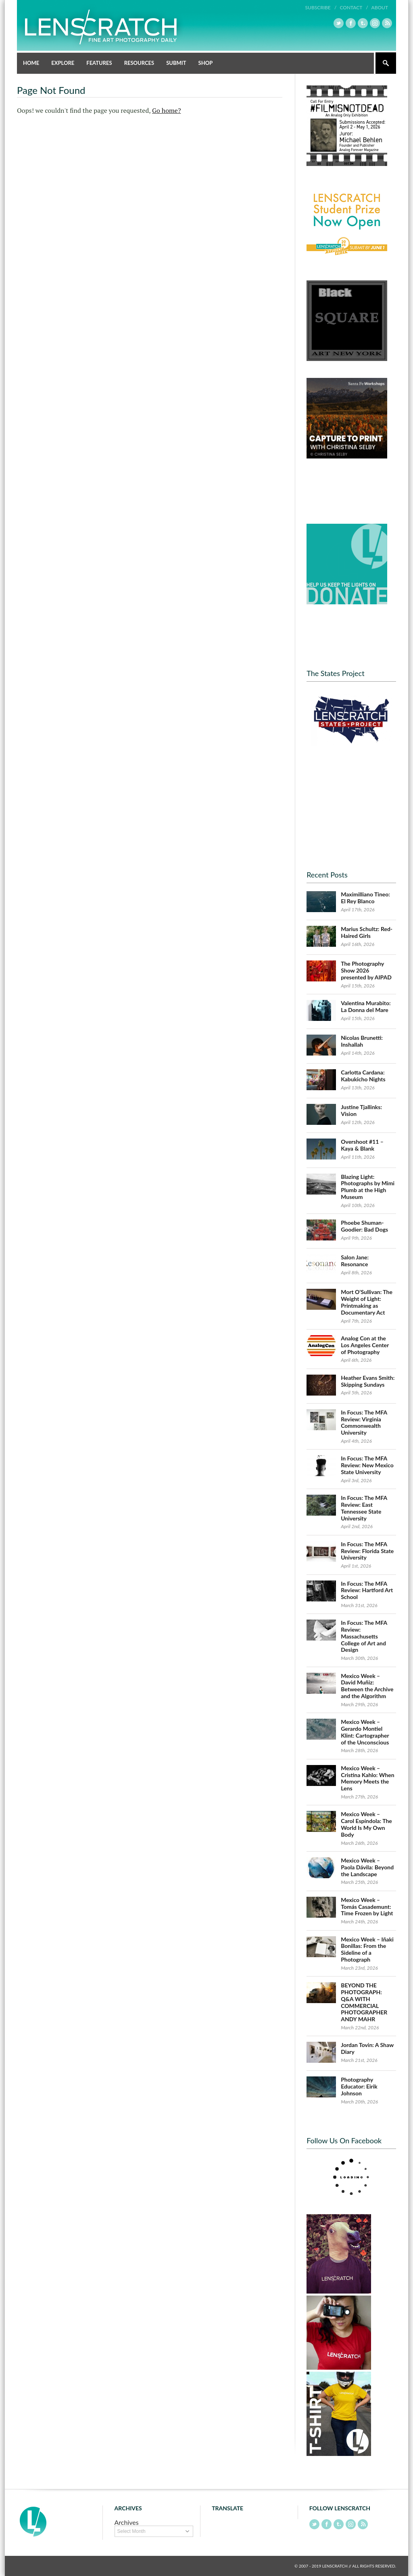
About (379, 7)
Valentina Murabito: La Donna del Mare (365, 1006)
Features (99, 63)
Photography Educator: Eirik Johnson (359, 2086)
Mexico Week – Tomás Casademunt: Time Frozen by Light (367, 1906)
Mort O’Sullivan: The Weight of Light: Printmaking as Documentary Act (366, 1301)
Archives (127, 2522)
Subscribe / (321, 7)
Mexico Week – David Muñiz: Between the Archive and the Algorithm (367, 1685)
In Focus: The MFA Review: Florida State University (367, 1551)
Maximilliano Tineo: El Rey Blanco (365, 897)
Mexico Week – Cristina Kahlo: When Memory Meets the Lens (367, 1778)
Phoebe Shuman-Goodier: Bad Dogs (364, 1226)
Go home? (166, 110)
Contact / (354, 7)
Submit (176, 63)
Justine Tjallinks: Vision (361, 1110)
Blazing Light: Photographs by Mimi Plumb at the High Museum (367, 1186)
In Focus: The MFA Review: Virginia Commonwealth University (364, 1422)
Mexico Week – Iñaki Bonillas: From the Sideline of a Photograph (367, 1949)
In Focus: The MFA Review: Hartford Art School (367, 1590)
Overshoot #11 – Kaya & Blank (362, 1145)
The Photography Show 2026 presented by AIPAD (366, 970)
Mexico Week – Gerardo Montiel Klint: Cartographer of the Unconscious (365, 1731)
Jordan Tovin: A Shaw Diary (367, 2048)
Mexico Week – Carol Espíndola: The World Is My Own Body (366, 1824)
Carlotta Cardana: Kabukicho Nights (363, 1076)
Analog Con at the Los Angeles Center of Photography (365, 1345)
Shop (205, 63)
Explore (62, 63)
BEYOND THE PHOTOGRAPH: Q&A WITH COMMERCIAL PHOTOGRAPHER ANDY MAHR (364, 2002)
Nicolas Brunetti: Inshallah (362, 1041)
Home (31, 63)
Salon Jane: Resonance (355, 1260)
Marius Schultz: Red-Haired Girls (366, 932)
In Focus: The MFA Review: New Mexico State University (367, 1465)
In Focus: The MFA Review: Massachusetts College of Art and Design (364, 1636)
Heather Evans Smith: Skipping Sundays (367, 1381)
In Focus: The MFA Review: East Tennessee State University (364, 1507)
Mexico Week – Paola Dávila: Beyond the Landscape (367, 1867)
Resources (139, 63)
